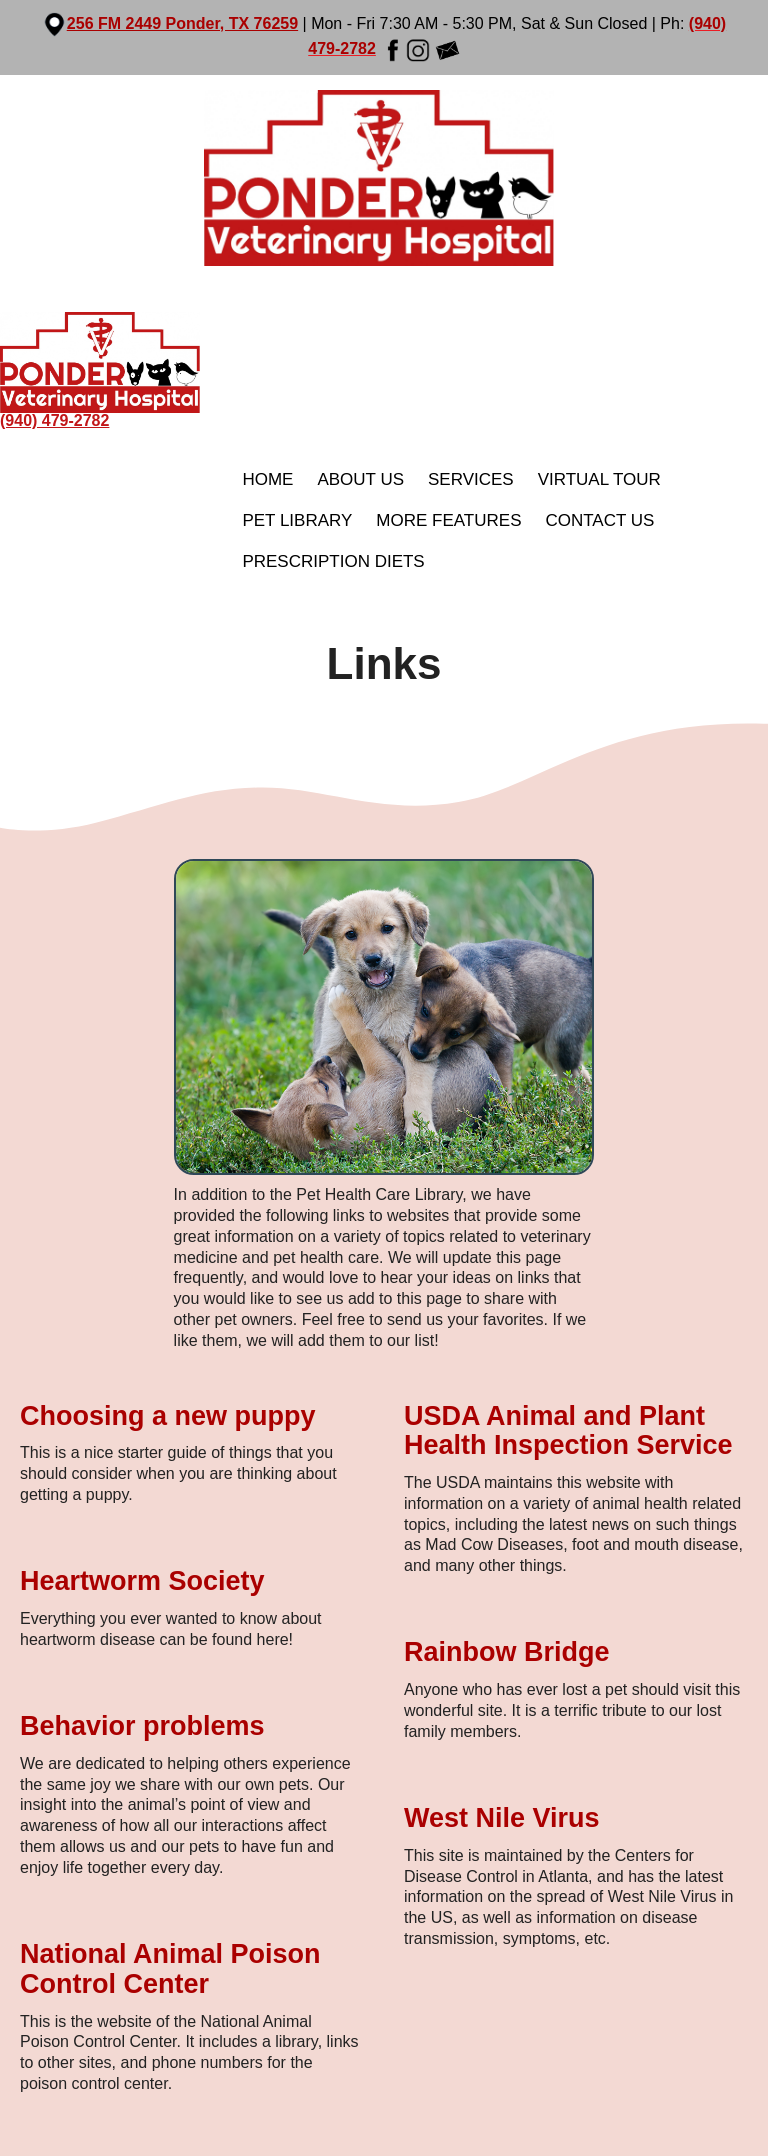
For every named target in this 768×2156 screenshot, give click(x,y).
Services (471, 479)
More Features (448, 520)
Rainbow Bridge (507, 1652)
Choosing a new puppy (168, 1416)
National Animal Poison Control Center (170, 1969)
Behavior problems (142, 1726)
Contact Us (599, 520)
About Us (360, 479)
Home (267, 479)
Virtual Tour (599, 479)
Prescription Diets (333, 561)
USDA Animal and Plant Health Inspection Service (568, 1431)
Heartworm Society (142, 1581)
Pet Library (297, 520)
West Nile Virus (502, 1818)
